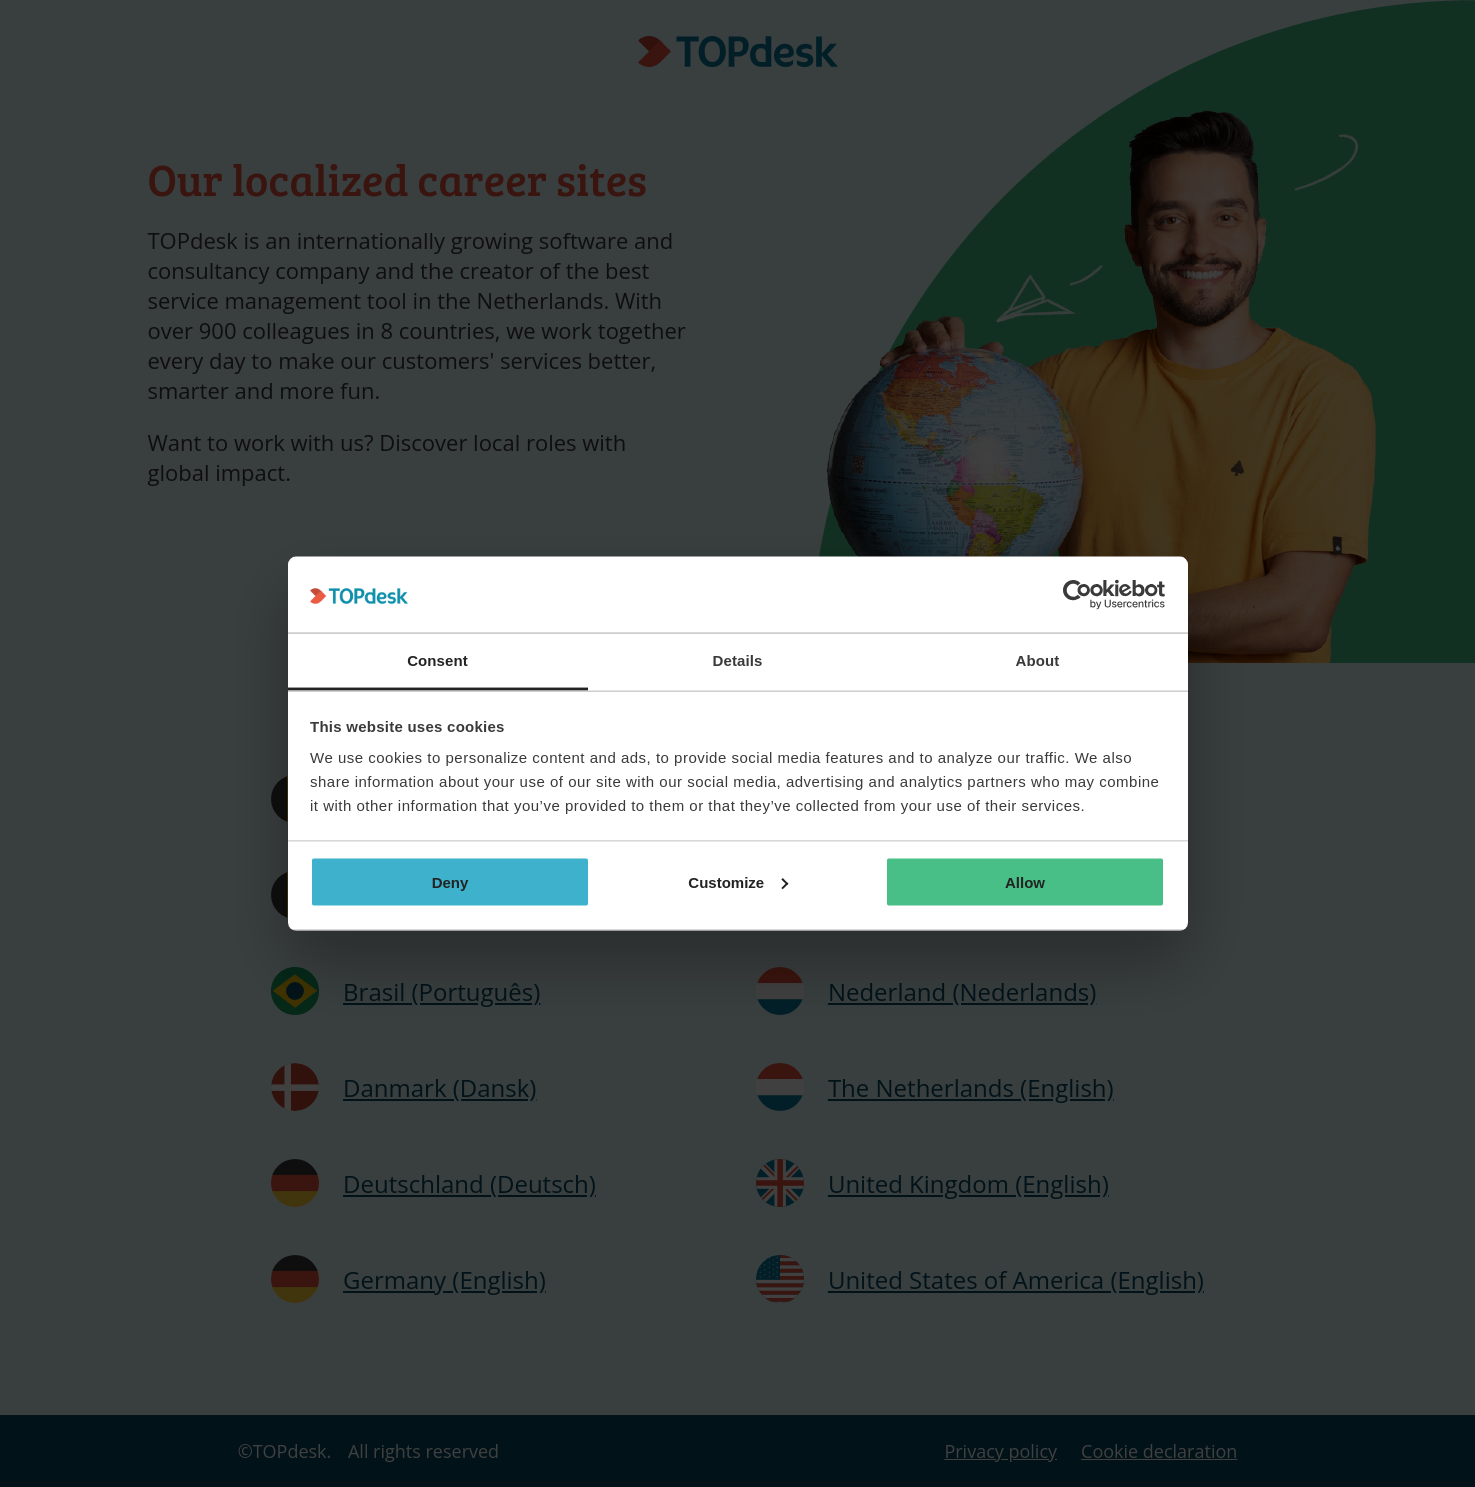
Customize (738, 881)
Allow (1025, 881)
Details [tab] (738, 660)
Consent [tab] (437, 660)
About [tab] (1038, 660)
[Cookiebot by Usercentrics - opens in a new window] (1077, 595)
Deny (450, 881)
